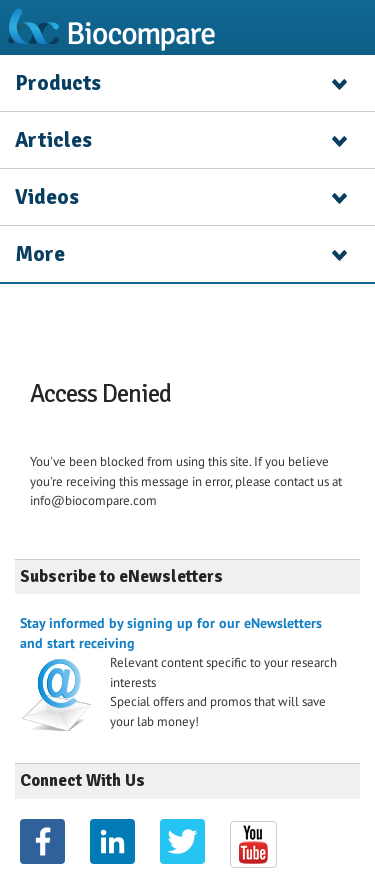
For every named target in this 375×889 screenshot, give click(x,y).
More (40, 254)
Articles (53, 140)
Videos (47, 197)
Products (58, 83)
